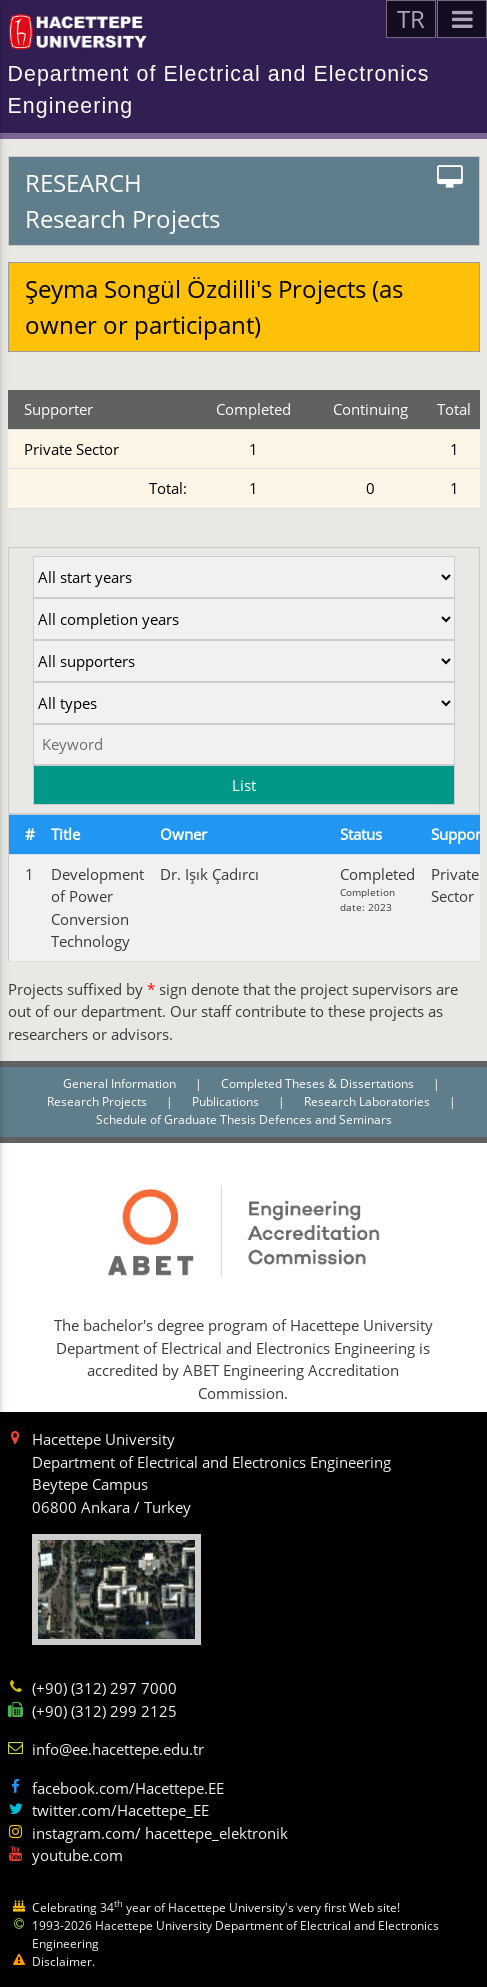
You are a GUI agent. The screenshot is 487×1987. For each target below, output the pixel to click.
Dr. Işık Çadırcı (209, 874)
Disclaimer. (63, 1961)
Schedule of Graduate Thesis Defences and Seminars (244, 1119)
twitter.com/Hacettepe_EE (120, 1810)
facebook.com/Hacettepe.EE (128, 1788)
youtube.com (77, 1855)
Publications (227, 1101)
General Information (121, 1083)
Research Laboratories (368, 1101)
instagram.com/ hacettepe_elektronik (160, 1833)
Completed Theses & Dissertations (319, 1083)
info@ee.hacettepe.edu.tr (118, 1749)
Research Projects (98, 1101)
